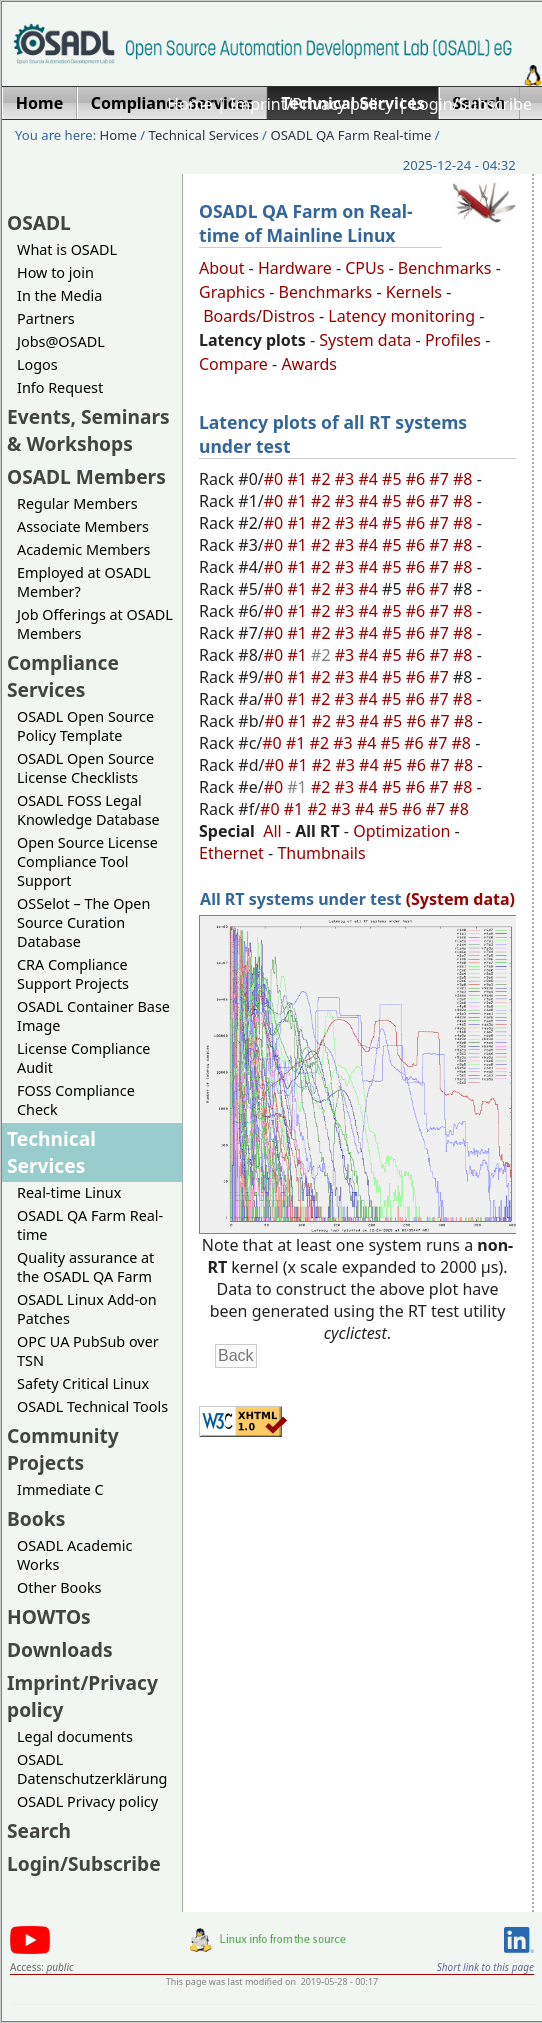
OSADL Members (86, 476)
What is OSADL (67, 249)
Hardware (295, 268)
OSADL (39, 222)
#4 (370, 479)
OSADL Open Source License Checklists (85, 768)
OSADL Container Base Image (93, 1016)
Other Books (59, 1587)
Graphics (232, 292)
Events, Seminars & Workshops (88, 430)
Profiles (453, 340)
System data (365, 340)
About (221, 268)
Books (36, 1518)
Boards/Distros (259, 316)
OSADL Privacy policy (87, 1801)
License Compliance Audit (83, 1058)
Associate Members (83, 526)
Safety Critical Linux (83, 1383)
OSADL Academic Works (74, 1555)
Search (39, 1830)
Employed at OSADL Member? (84, 582)
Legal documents (75, 1736)
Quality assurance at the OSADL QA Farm (85, 1267)
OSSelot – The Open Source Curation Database (83, 922)
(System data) (460, 899)
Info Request (60, 387)
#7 (441, 479)
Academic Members (83, 549)
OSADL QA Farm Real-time (350, 135)
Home (190, 104)
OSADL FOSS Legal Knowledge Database (88, 810)
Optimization (401, 831)
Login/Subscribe (471, 104)
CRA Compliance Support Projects (73, 974)
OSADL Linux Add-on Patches (87, 1309)
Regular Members (77, 503)
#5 (394, 479)
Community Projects (63, 1449)
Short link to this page (485, 1967)
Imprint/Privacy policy (312, 104)
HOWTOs (49, 1616)
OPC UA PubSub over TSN (88, 1351)
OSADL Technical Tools (92, 1406)
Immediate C (60, 1489)
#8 (465, 479)
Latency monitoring (401, 316)
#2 (323, 479)
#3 (347, 479)
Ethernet (231, 853)
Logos (37, 364)
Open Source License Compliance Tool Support (87, 861)
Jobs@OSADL (61, 341)
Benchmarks (445, 268)
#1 (299, 479)
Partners (46, 318)
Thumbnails (321, 853)
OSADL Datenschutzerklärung (92, 1769)
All (272, 831)
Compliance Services (63, 676)
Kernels (414, 292)
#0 (276, 479)
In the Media (59, 295)
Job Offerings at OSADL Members (95, 624)
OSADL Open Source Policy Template (85, 726)
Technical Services (204, 135)
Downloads (60, 1649)
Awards (309, 364)
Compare (233, 364)
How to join (55, 272)
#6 (418, 479)
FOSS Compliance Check (76, 1100)
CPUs (364, 268)
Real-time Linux (69, 1192)
